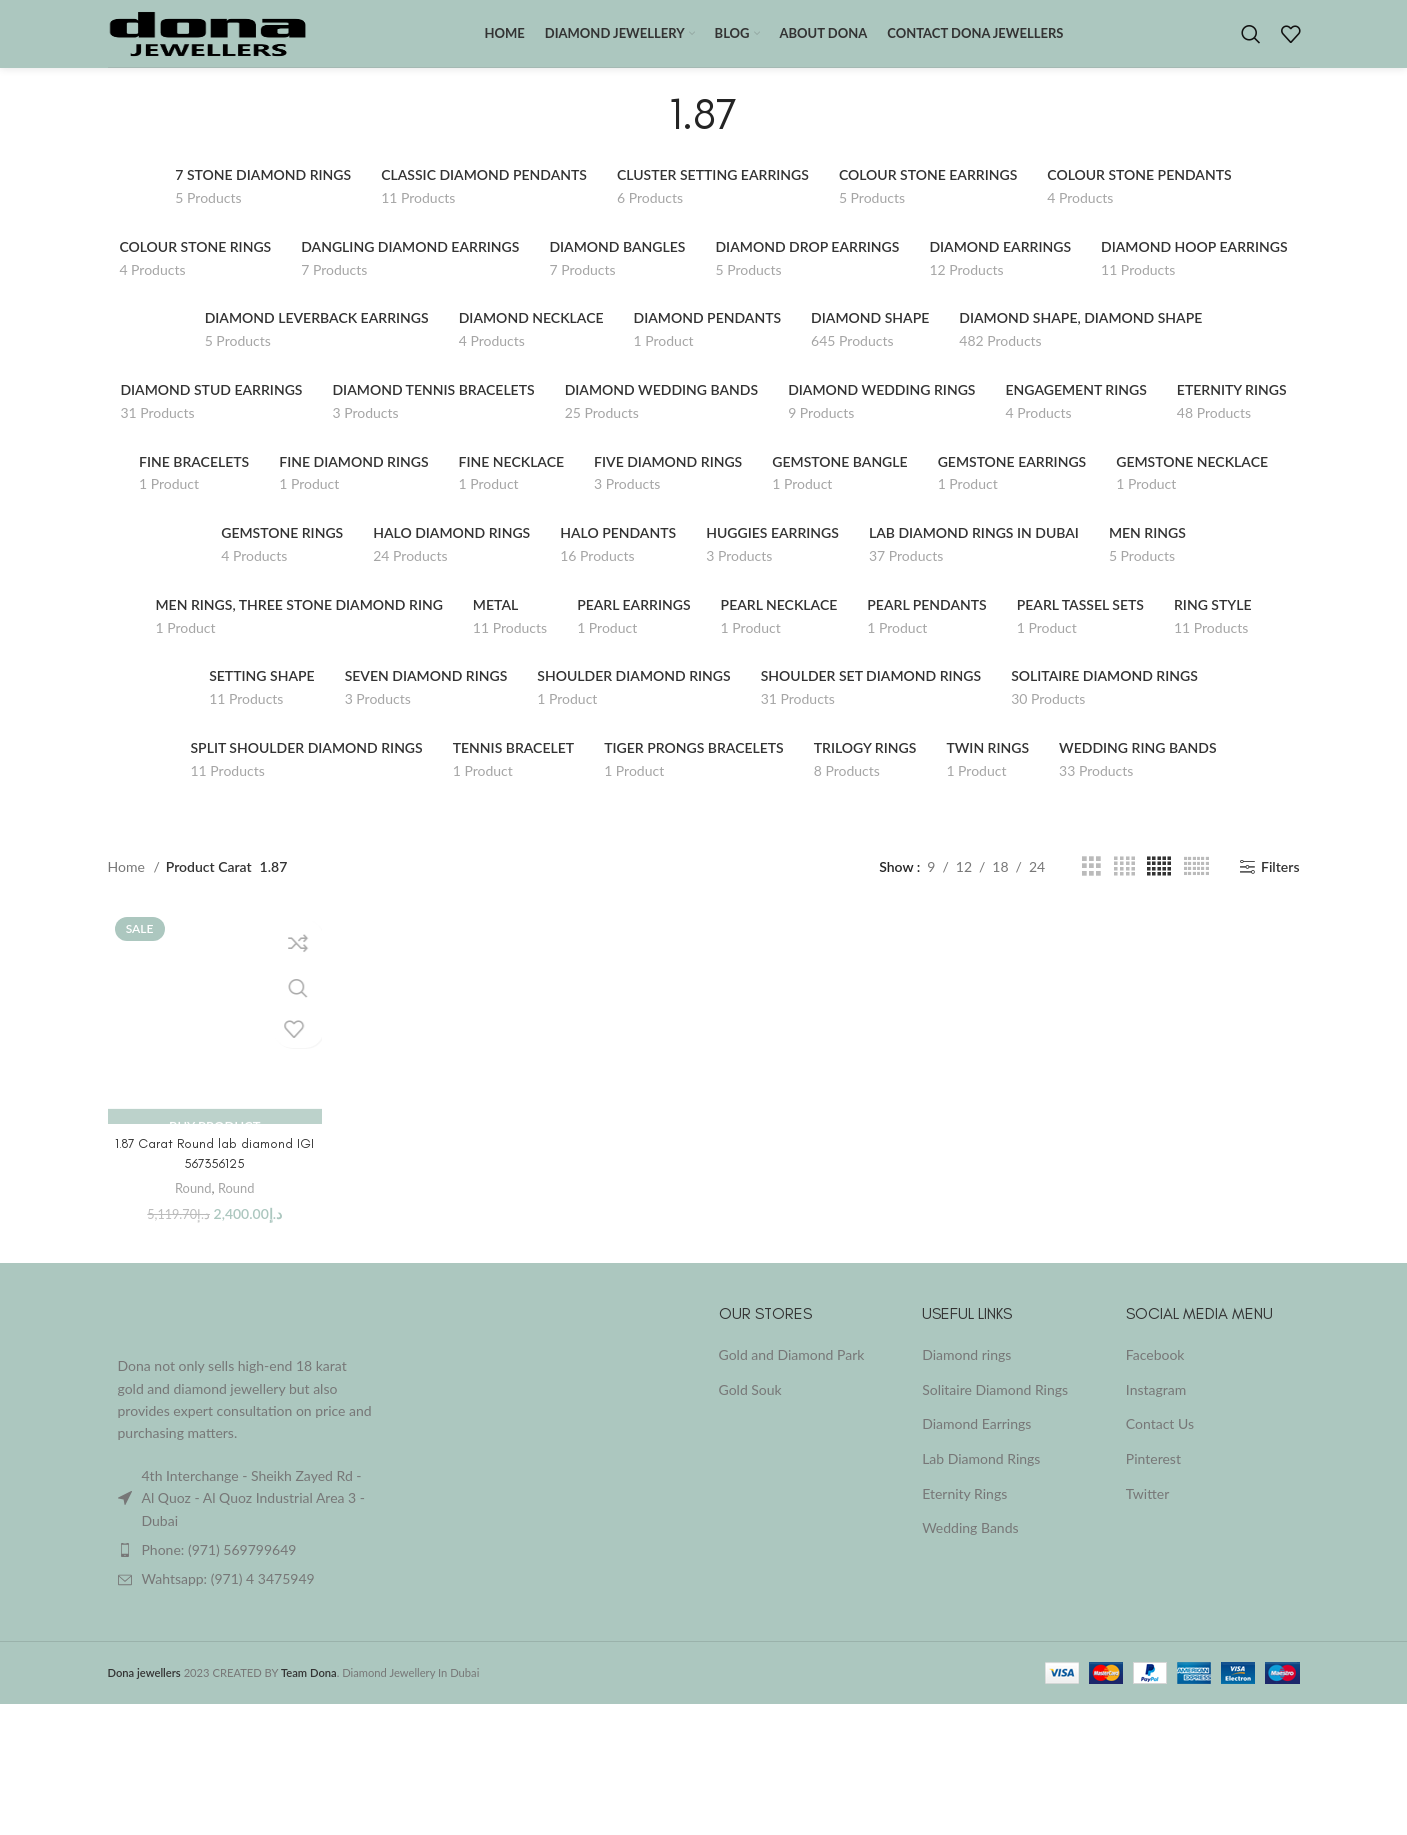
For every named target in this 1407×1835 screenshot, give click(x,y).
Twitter (1147, 1514)
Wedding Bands (970, 1549)
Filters (1280, 888)
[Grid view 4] (1124, 888)
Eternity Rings (964, 1514)
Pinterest (1153, 1480)
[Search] (1251, 45)
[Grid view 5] (1159, 888)
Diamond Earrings (976, 1445)
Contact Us (1160, 1445)
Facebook (1155, 1376)
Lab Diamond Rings (981, 1480)
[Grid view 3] (1091, 888)
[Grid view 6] (1196, 888)
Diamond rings (966, 1376)
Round (193, 1210)
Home (128, 888)
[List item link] (246, 1572)
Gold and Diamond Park (792, 1376)
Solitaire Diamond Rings (995, 1411)
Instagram (1156, 1411)
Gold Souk (750, 1411)
